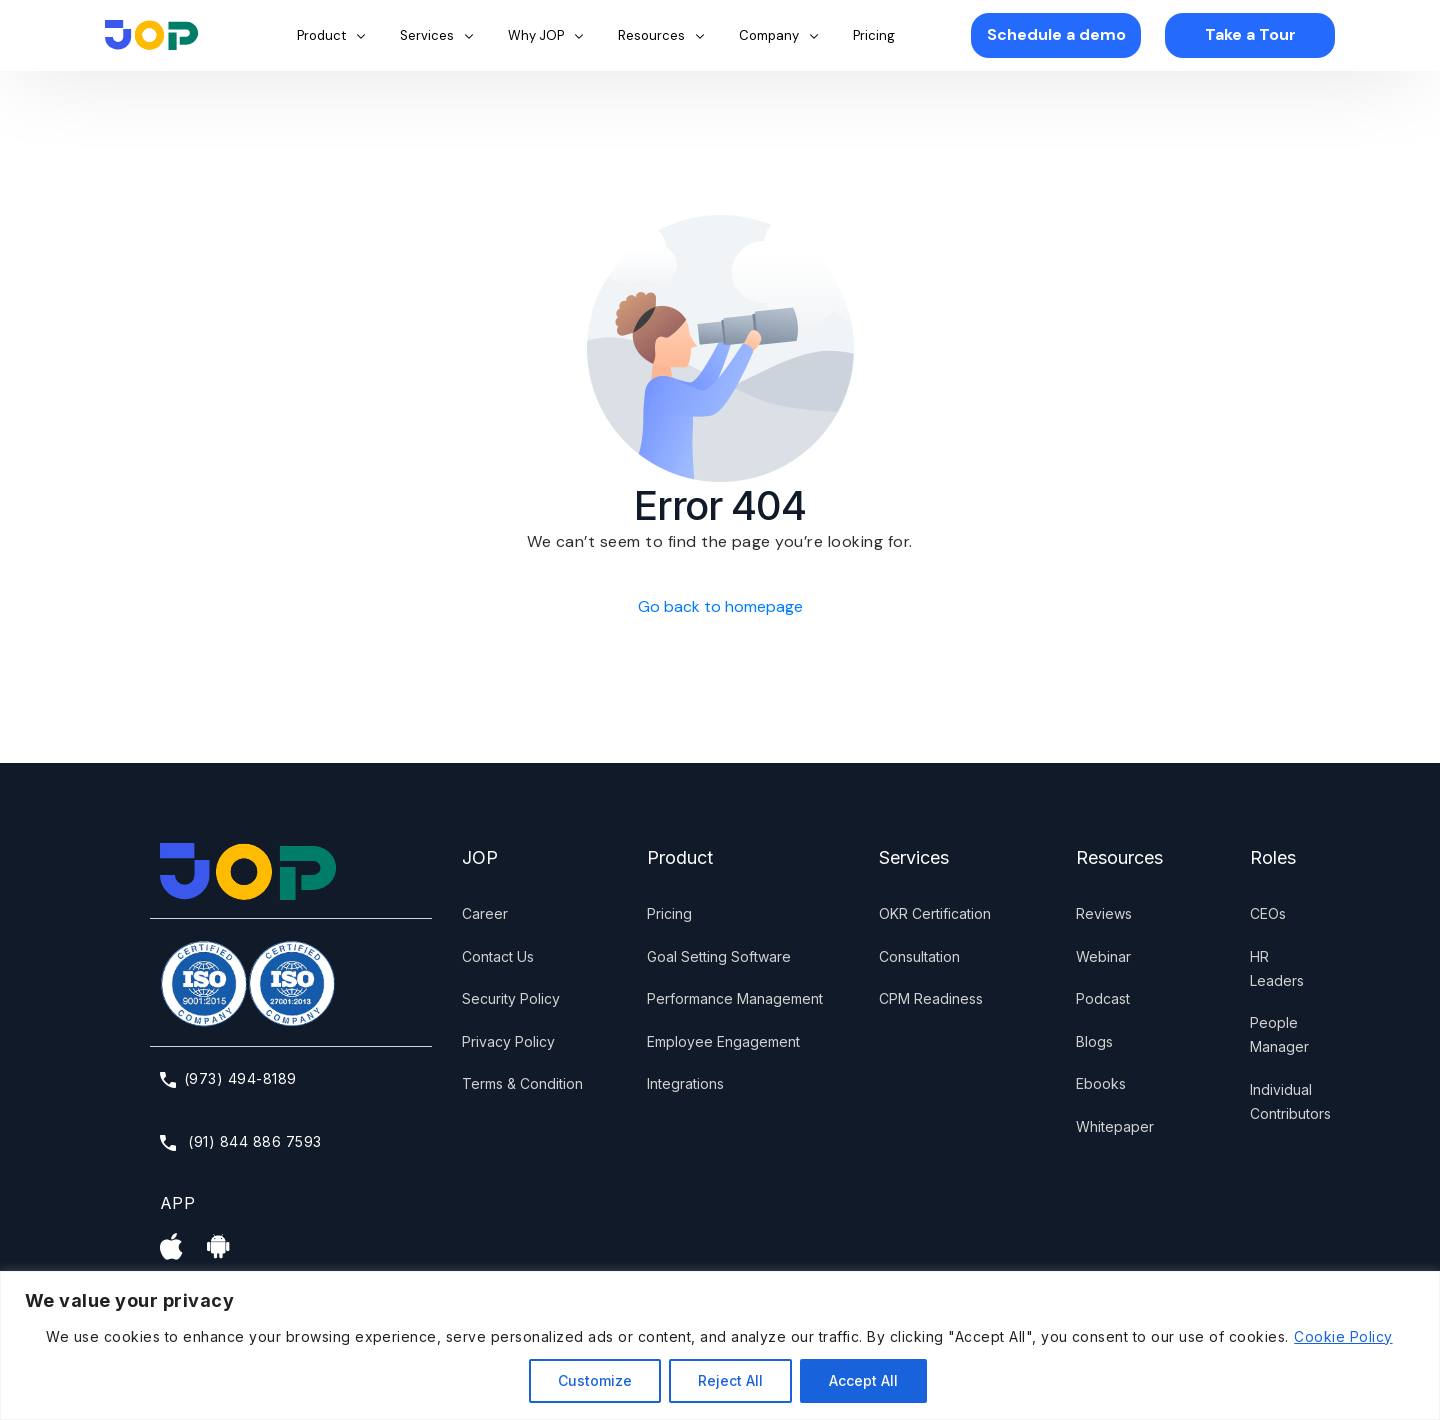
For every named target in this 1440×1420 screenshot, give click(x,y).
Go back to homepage (720, 606)
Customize (595, 1380)
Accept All (863, 1380)
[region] (720, 1345)
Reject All (730, 1380)
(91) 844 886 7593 (241, 1141)
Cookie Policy (1343, 1336)
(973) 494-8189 (228, 1078)
